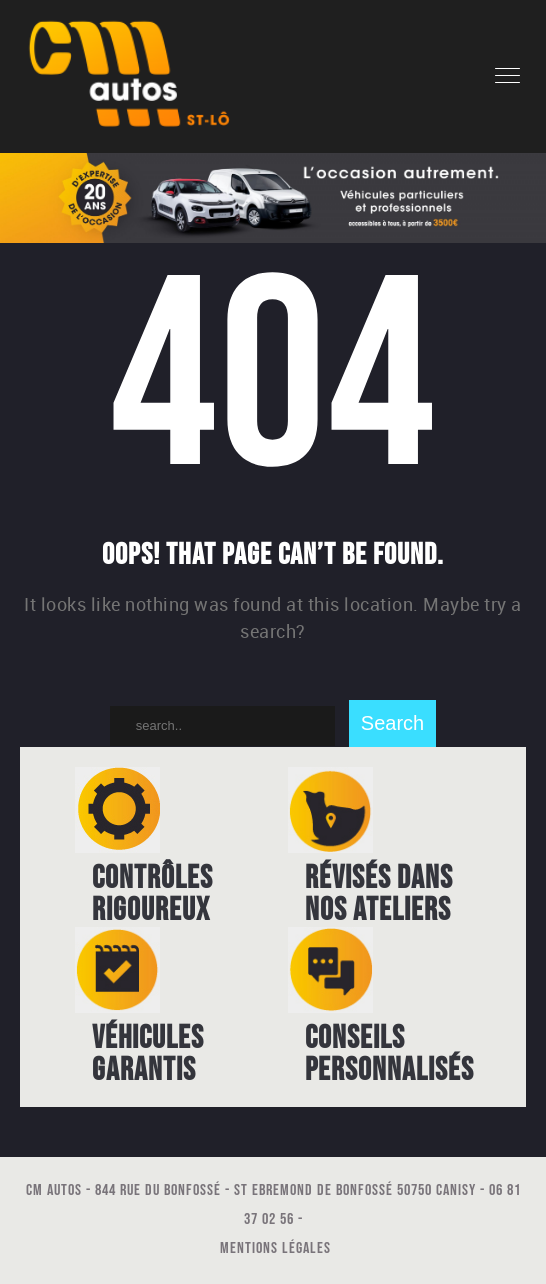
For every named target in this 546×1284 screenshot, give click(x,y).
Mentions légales (275, 1248)
